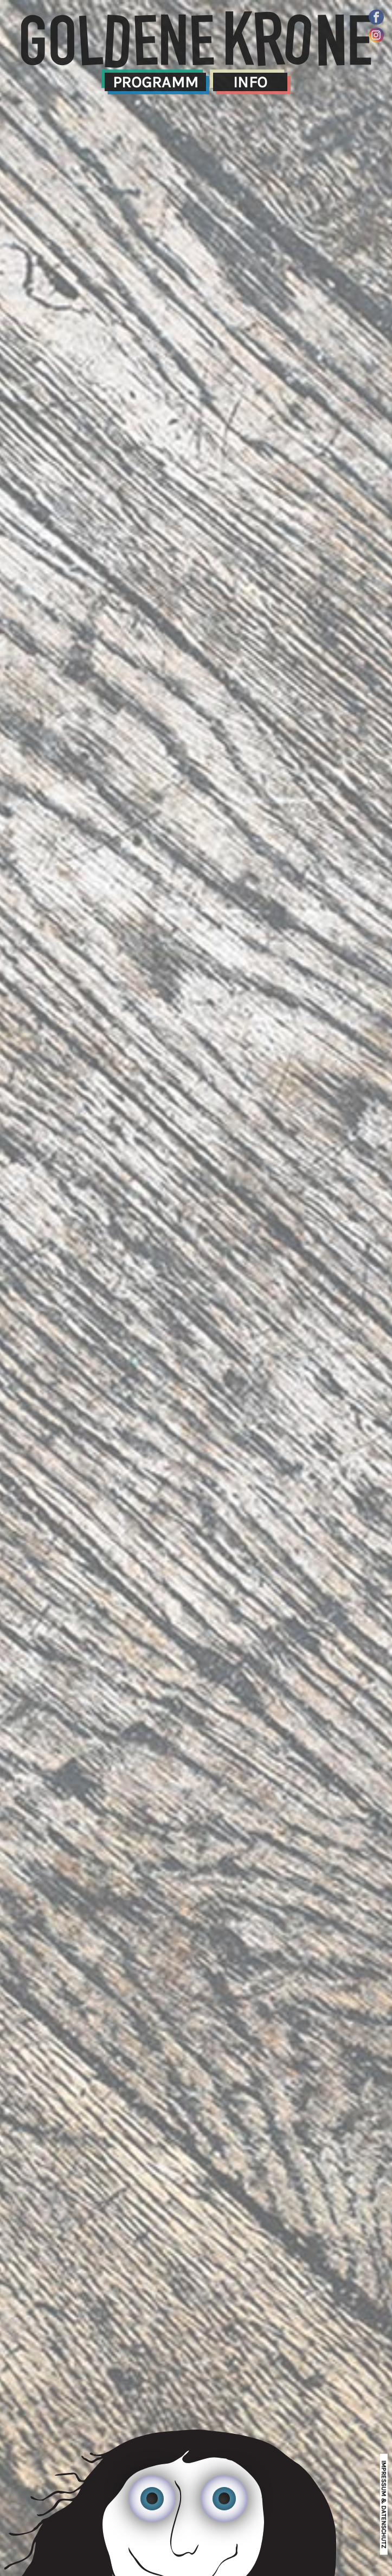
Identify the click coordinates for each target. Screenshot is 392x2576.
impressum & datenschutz (384, 2504)
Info (250, 82)
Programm (155, 82)
